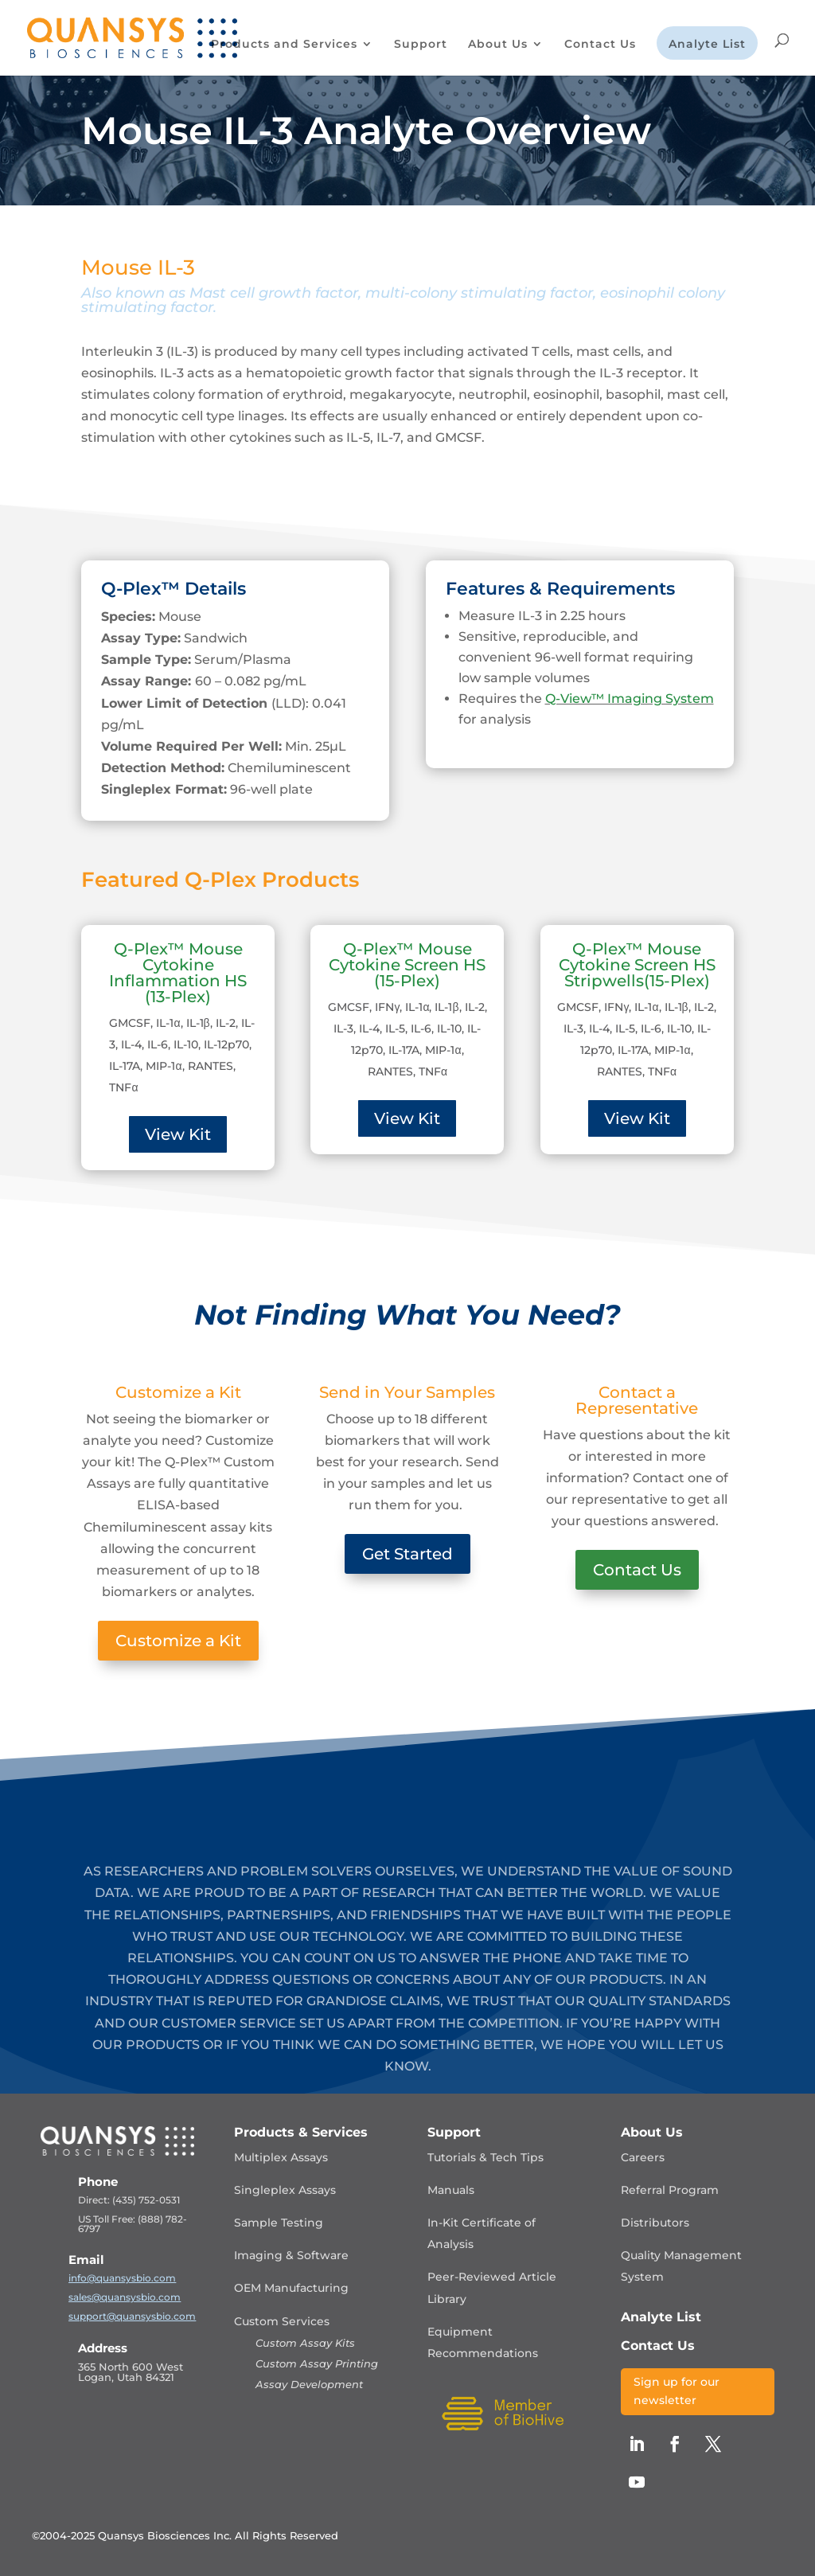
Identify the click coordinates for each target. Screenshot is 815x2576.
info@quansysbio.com (122, 2278)
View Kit (178, 1134)
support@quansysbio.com (132, 2316)
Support (420, 44)
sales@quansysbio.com (124, 2297)
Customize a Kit (178, 1640)
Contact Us (600, 44)
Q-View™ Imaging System (629, 698)
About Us (498, 44)
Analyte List (707, 44)
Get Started (407, 1553)
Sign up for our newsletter (676, 2391)
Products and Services (284, 44)
